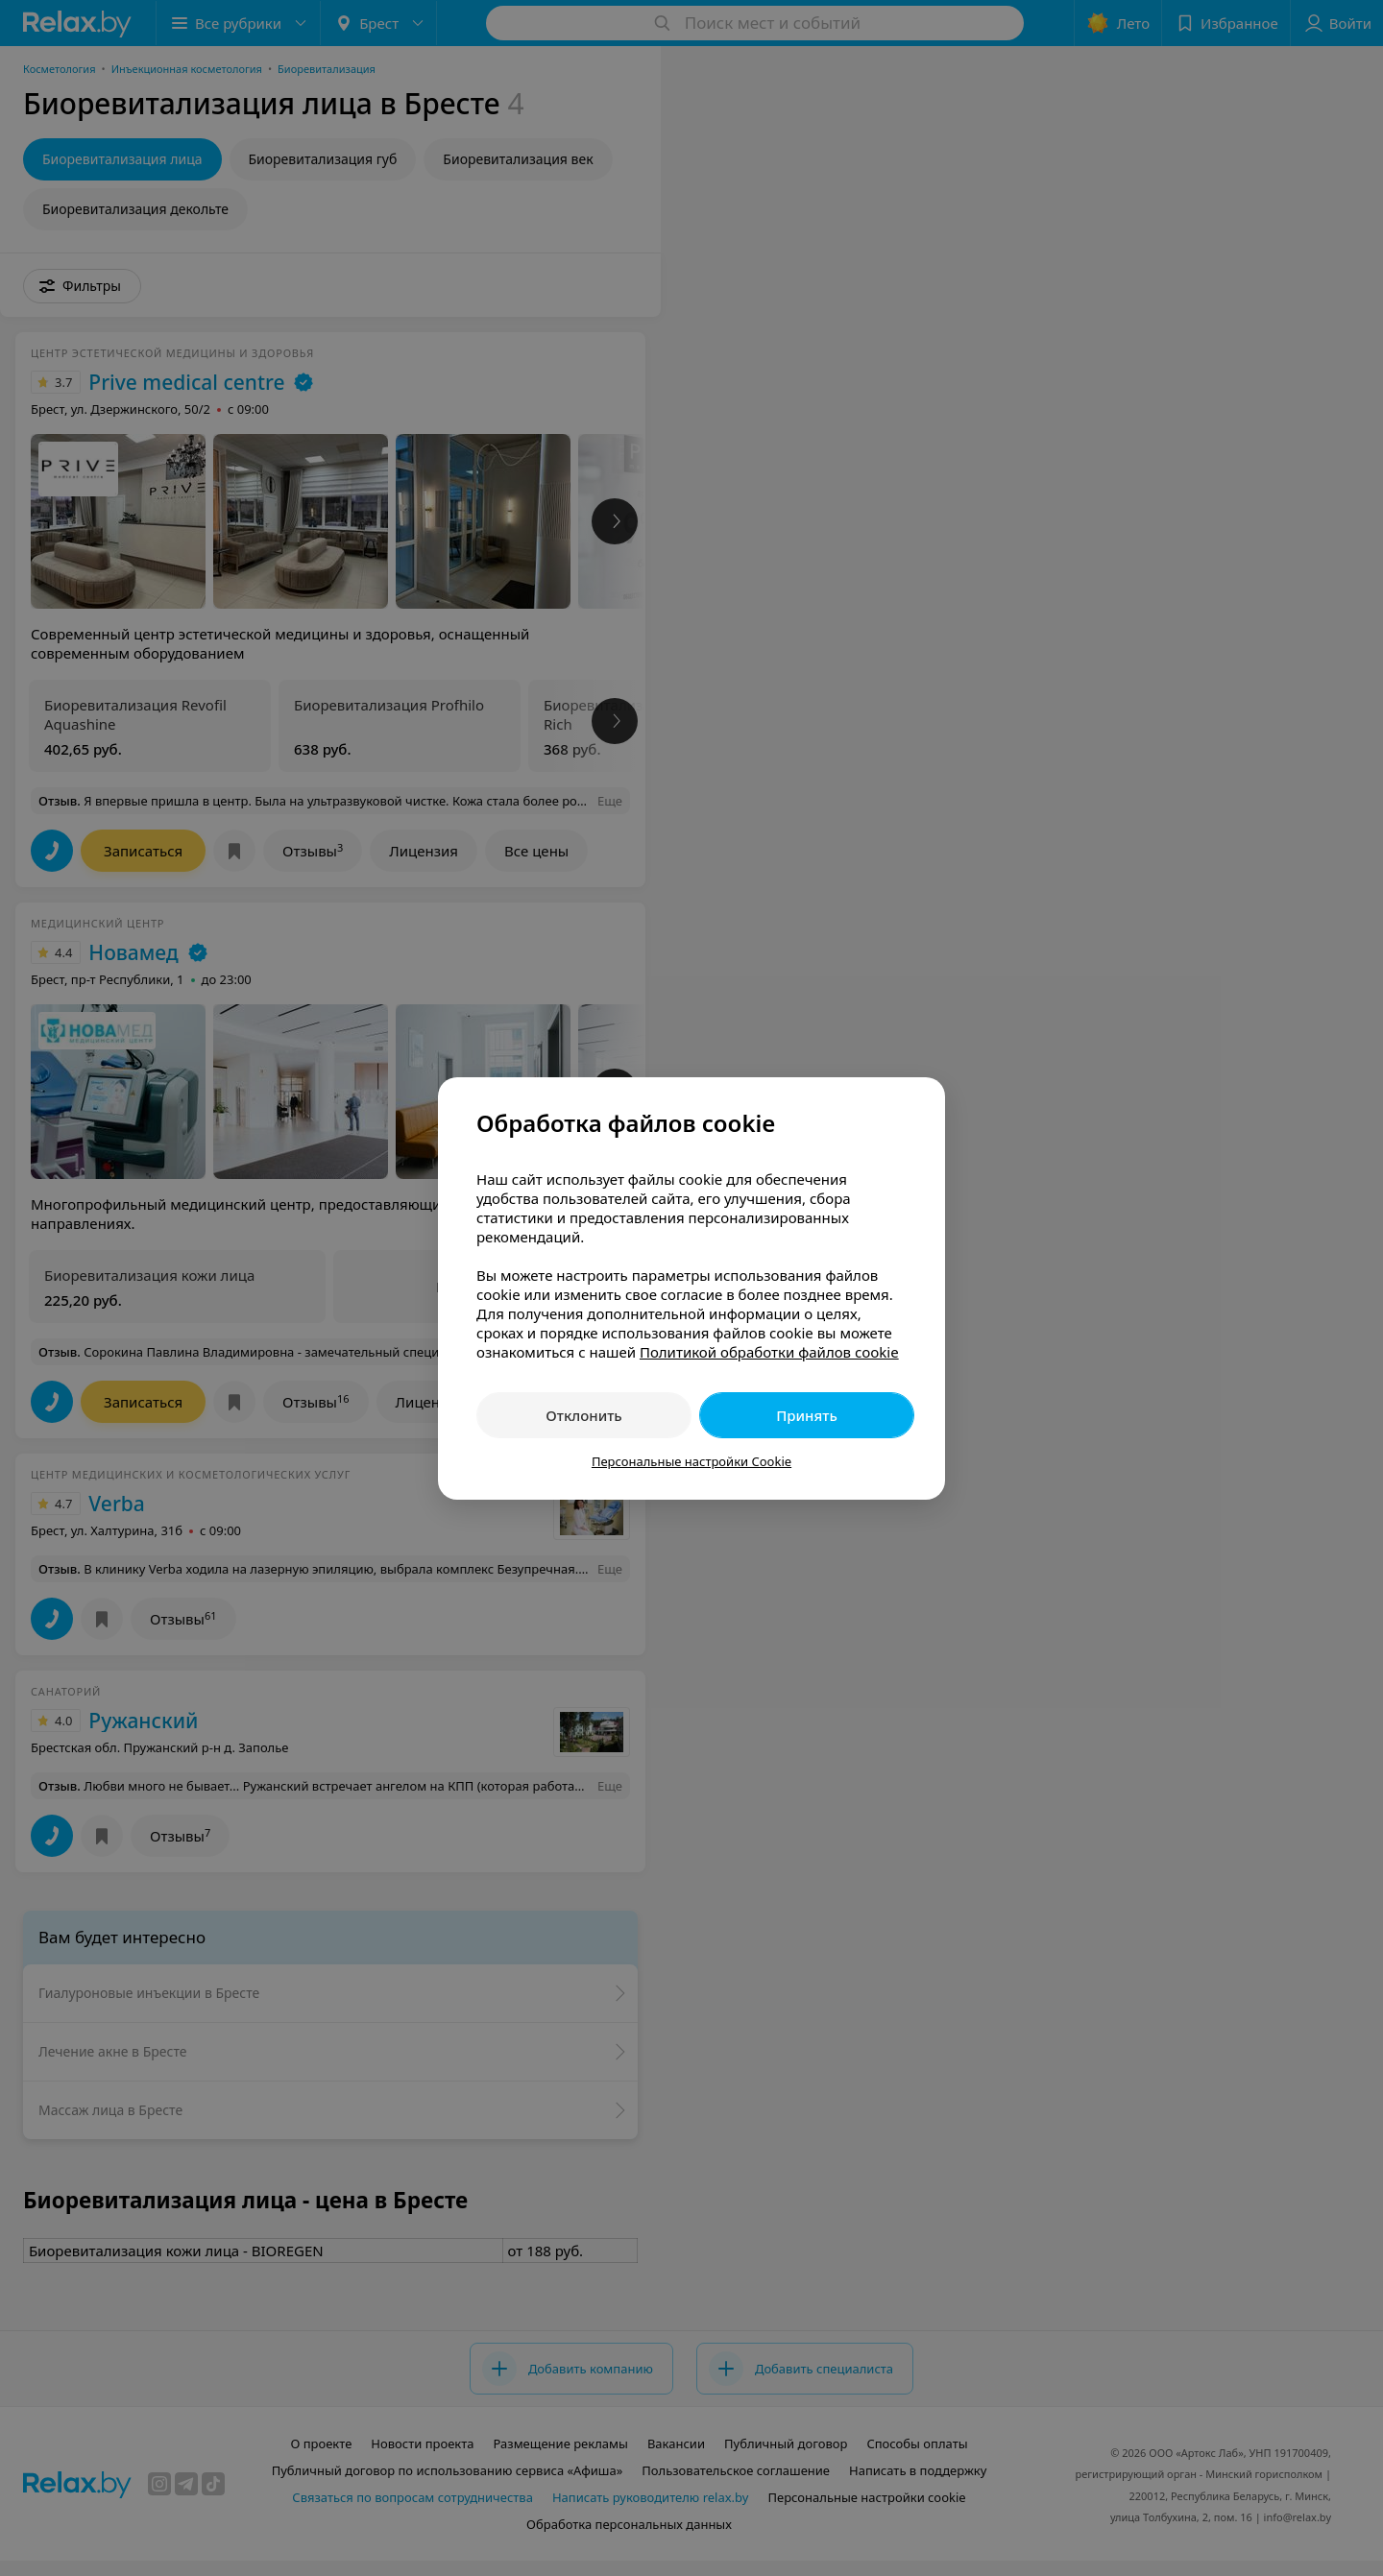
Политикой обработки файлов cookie (769, 1351)
